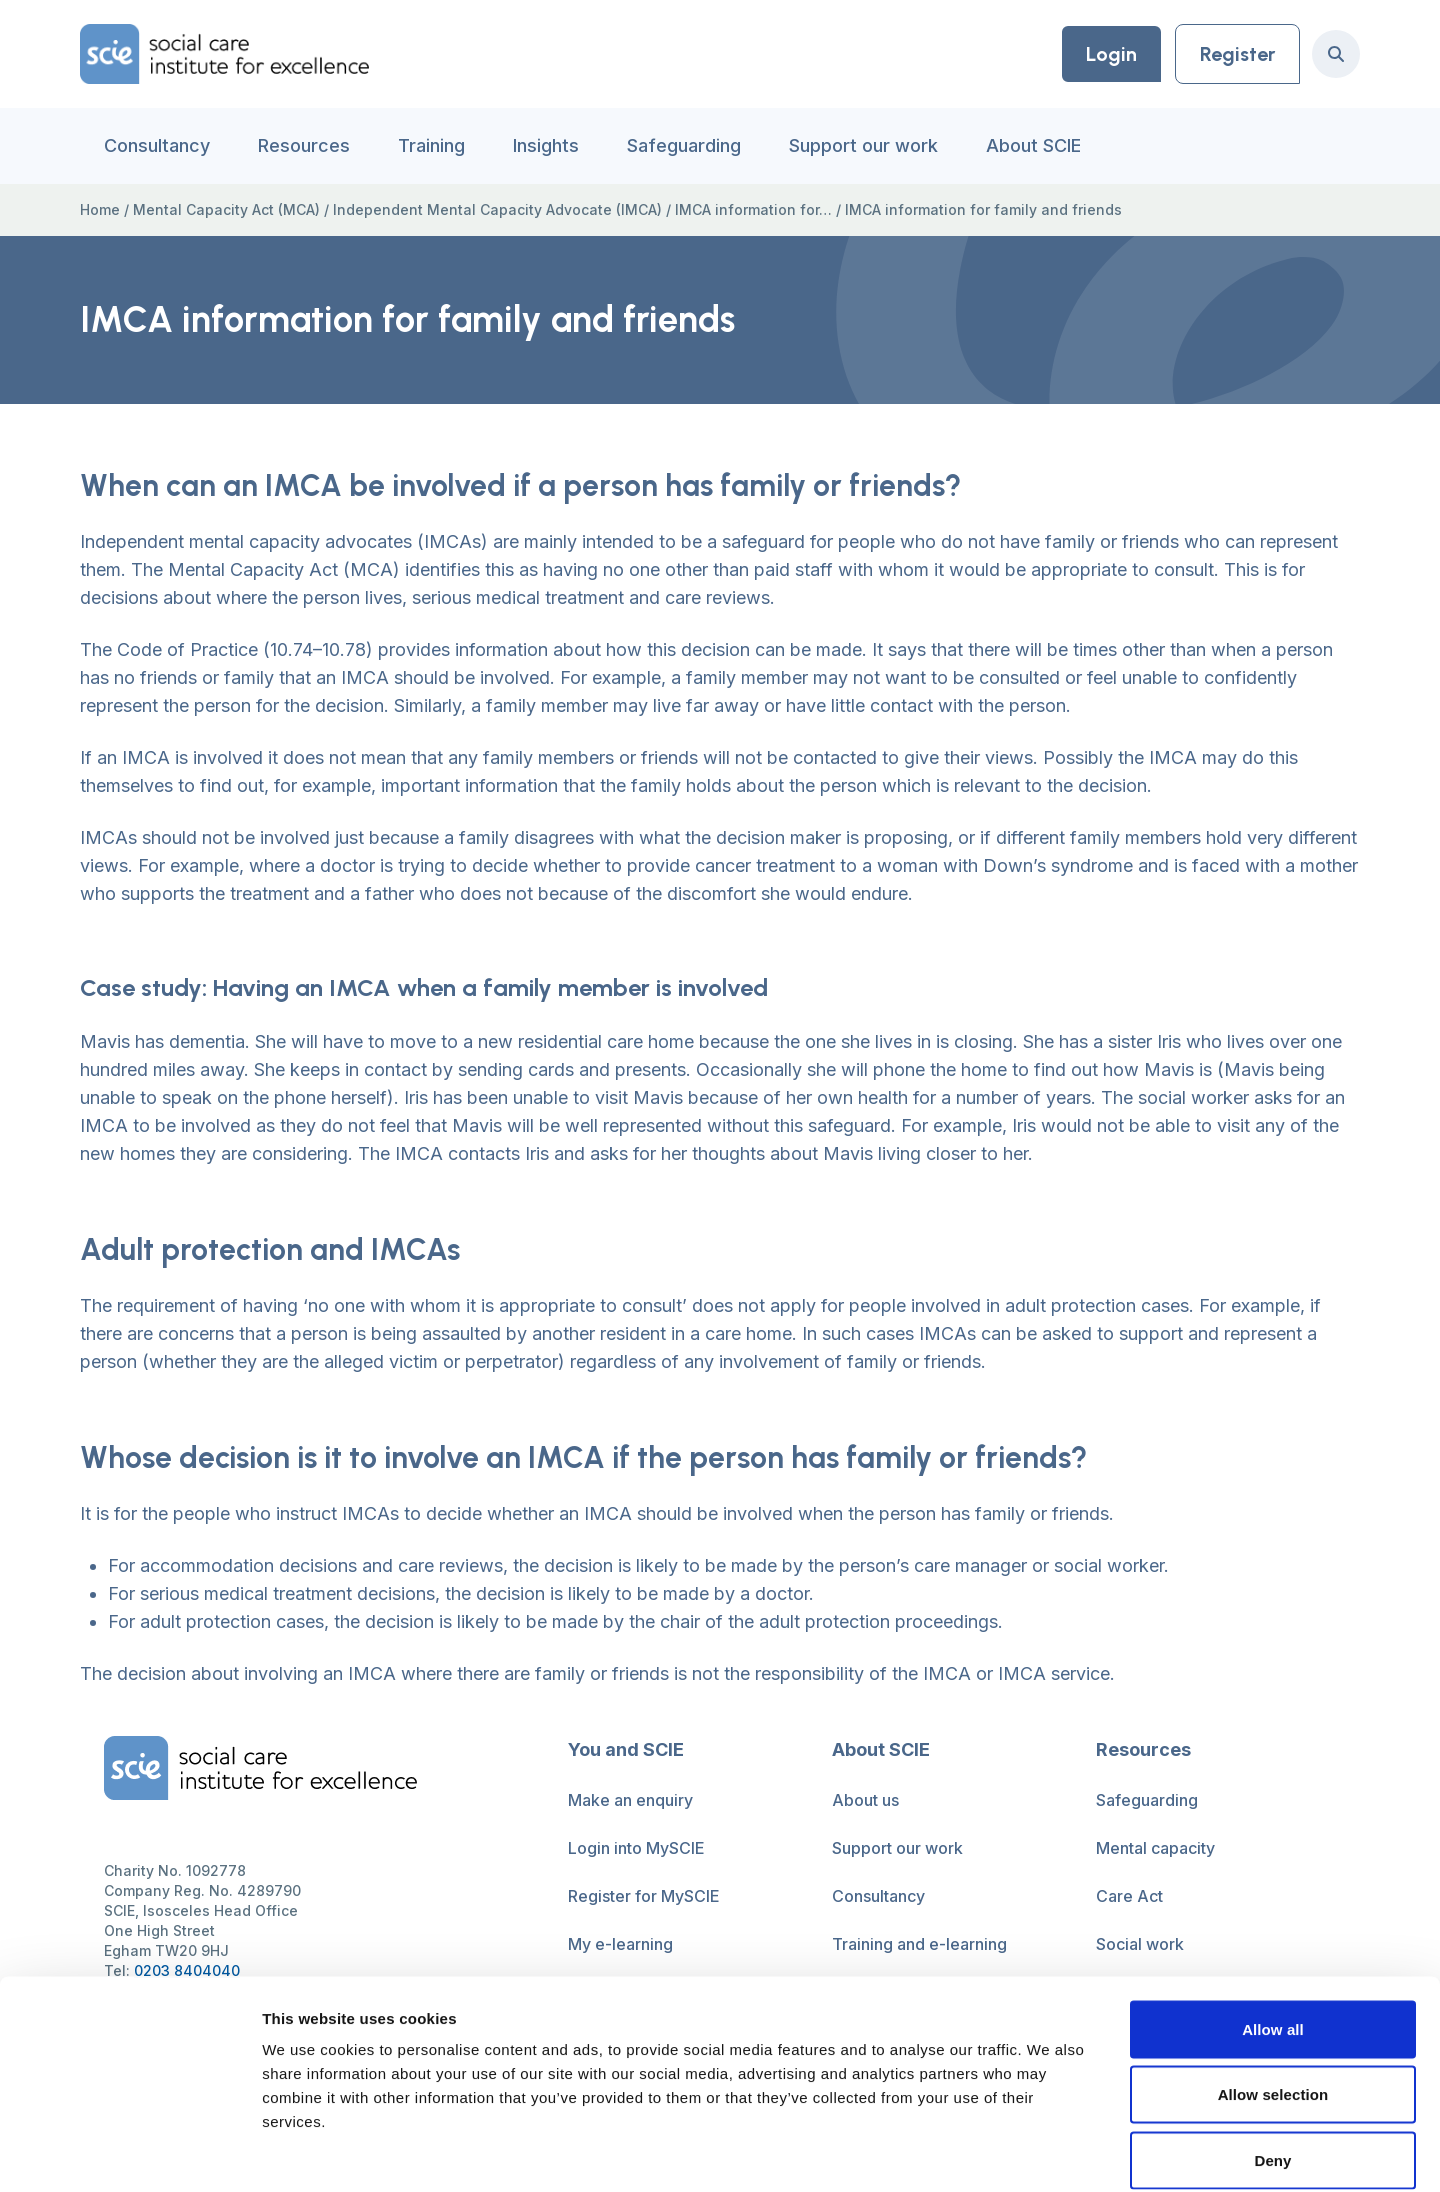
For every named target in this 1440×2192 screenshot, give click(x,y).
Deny (1272, 2060)
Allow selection (1273, 1995)
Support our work (863, 145)
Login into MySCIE (636, 1848)
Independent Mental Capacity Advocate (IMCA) (497, 209)
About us (865, 1800)
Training (431, 145)
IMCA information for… (753, 209)
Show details (1049, 2152)
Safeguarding (684, 145)
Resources (304, 145)
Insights (546, 145)
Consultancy (157, 145)
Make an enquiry (630, 1800)
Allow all (1273, 1929)
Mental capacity (1155, 1848)
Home (100, 209)
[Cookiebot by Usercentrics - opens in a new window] (129, 2153)
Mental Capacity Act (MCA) (226, 209)
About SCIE (1033, 145)
